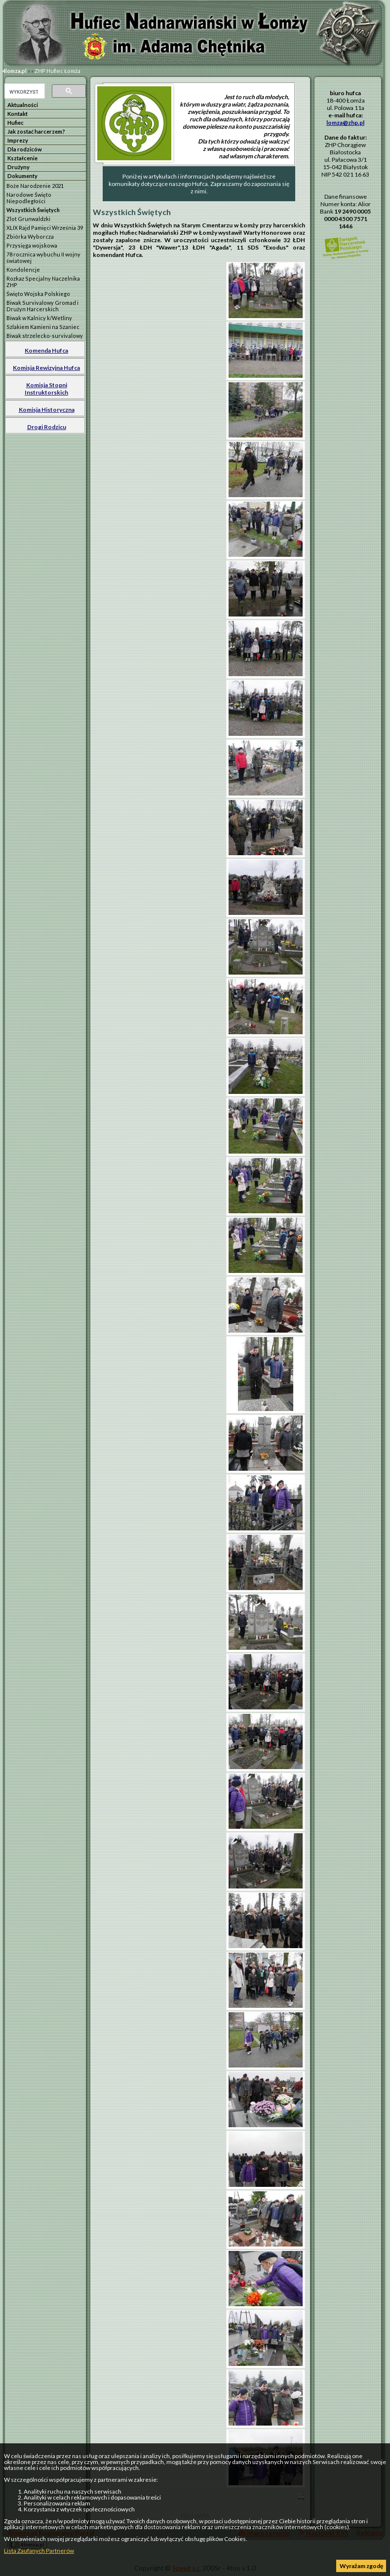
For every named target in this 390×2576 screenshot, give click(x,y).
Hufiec (15, 122)
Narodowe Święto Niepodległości (28, 197)
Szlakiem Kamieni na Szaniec (42, 327)
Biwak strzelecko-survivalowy (44, 335)
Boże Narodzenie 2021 (35, 185)
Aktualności (22, 105)
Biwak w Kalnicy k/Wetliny (39, 318)
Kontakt (17, 113)
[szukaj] (23, 91)
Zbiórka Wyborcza (30, 236)
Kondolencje (23, 269)
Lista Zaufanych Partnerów (39, 2550)
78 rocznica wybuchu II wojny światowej (43, 257)
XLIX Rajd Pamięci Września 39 (44, 227)
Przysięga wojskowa (31, 245)
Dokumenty (22, 176)
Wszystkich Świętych (33, 210)
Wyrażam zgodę (361, 2566)
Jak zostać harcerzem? (36, 131)
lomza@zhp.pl (345, 122)
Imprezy (17, 140)
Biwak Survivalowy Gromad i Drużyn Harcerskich (42, 305)
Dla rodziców (24, 149)
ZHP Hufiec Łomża (57, 71)
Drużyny (18, 167)
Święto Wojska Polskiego (38, 293)
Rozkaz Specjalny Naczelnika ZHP (43, 281)
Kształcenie (22, 158)
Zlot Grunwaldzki (28, 219)
